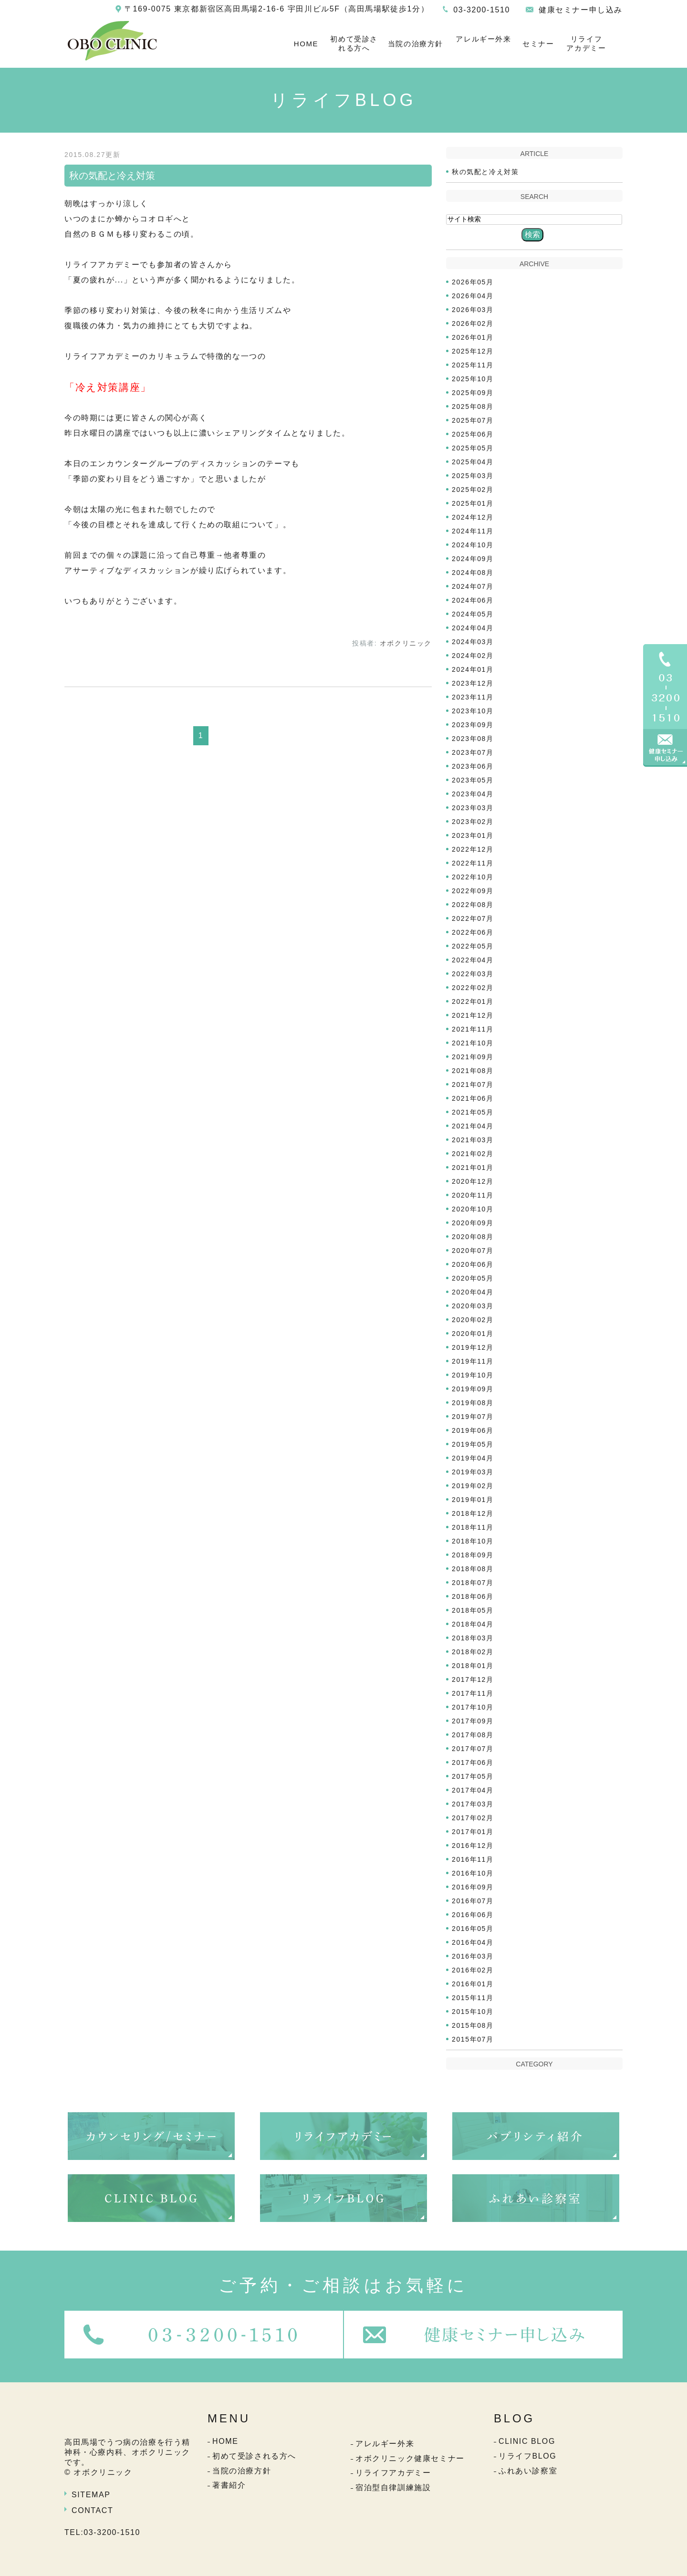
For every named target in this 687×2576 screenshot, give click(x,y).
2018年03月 (473, 1638)
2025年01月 (473, 503)
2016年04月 (473, 1942)
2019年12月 (473, 1347)
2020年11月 (473, 1195)
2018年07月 (473, 1582)
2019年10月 (473, 1375)
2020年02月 (473, 1320)
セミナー (538, 44)
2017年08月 (473, 1735)
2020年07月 (473, 1250)
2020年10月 (473, 1209)
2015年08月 (473, 2025)
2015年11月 (473, 1998)
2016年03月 (473, 1956)
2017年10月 (473, 1707)
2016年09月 (473, 1887)
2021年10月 (473, 1043)
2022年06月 (473, 932)
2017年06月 (473, 1762)
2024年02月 (473, 655)
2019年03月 (473, 1472)
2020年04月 (473, 1292)
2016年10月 (473, 1873)
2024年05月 (473, 614)
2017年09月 (473, 1721)
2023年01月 (473, 835)
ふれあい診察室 (528, 2471)
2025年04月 (473, 462)
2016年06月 (473, 1915)
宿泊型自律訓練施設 (393, 2487)
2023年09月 (473, 725)
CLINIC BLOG (527, 2441)
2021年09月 (473, 1057)
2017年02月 (473, 1818)
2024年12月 (473, 517)
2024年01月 (473, 669)
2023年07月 (473, 752)
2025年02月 (473, 489)
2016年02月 (473, 1970)
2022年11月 (473, 863)
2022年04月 (473, 960)
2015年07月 (473, 2039)
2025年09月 (473, 392)
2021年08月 (473, 1070)
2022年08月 (473, 904)
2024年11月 (473, 531)
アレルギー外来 (483, 39)
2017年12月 (473, 1679)
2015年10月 (473, 2011)
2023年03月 (473, 808)
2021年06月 (473, 1098)
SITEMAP (91, 2495)
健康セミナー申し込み (581, 10)
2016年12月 (473, 1845)
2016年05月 (473, 1928)
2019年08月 (473, 1403)
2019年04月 (473, 1458)
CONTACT (92, 2510)
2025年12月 (473, 351)
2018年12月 (473, 1513)
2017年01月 (473, 1832)
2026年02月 (473, 323)
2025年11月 (473, 365)
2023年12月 (473, 683)
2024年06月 (473, 600)
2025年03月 (473, 476)
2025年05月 (473, 448)
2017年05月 (473, 1776)
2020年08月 (473, 1237)
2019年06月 (473, 1430)
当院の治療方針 (415, 44)
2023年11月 (473, 697)
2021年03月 (473, 1140)
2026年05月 (473, 282)
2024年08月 (473, 572)
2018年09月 (473, 1555)
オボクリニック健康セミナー (410, 2458)
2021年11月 (473, 1029)
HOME (306, 44)
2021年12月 (473, 1015)
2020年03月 (473, 1306)
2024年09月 (473, 559)
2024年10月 (473, 545)
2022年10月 (473, 877)
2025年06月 (473, 434)
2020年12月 (473, 1181)
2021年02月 (473, 1154)
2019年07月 (473, 1416)
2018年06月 (473, 1596)
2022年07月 (473, 918)
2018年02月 (473, 1652)
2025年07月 (473, 420)
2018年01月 (473, 1665)
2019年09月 (473, 1389)
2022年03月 (473, 974)
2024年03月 (473, 642)
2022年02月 (473, 987)
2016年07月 (473, 1901)
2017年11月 (473, 1693)
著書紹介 (229, 2485)
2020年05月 (473, 1278)
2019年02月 (473, 1486)
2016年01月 (473, 1984)
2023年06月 (473, 766)
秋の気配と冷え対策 (112, 175)
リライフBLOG (527, 2456)
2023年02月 (473, 821)
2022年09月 (473, 891)
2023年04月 (473, 794)
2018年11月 (473, 1527)
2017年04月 (473, 1790)
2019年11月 (473, 1361)
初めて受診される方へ (354, 43)
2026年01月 (473, 337)
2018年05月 (473, 1610)
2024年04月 (473, 628)
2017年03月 (473, 1804)
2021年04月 (473, 1126)
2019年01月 (473, 1499)
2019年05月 (473, 1444)
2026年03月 (473, 309)
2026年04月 (473, 296)
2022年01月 (473, 1001)
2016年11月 (473, 1859)
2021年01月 (473, 1167)
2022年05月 (473, 946)
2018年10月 (473, 1541)
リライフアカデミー (586, 43)
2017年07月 (473, 1748)
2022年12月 (473, 849)
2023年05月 (473, 780)
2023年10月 (473, 711)
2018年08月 (473, 1569)
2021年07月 (473, 1084)
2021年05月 (473, 1112)
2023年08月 (473, 738)
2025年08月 (473, 406)
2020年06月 (473, 1264)
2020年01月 (473, 1333)
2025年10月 (473, 379)
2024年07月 (473, 586)
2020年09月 (473, 1223)
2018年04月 (473, 1624)
